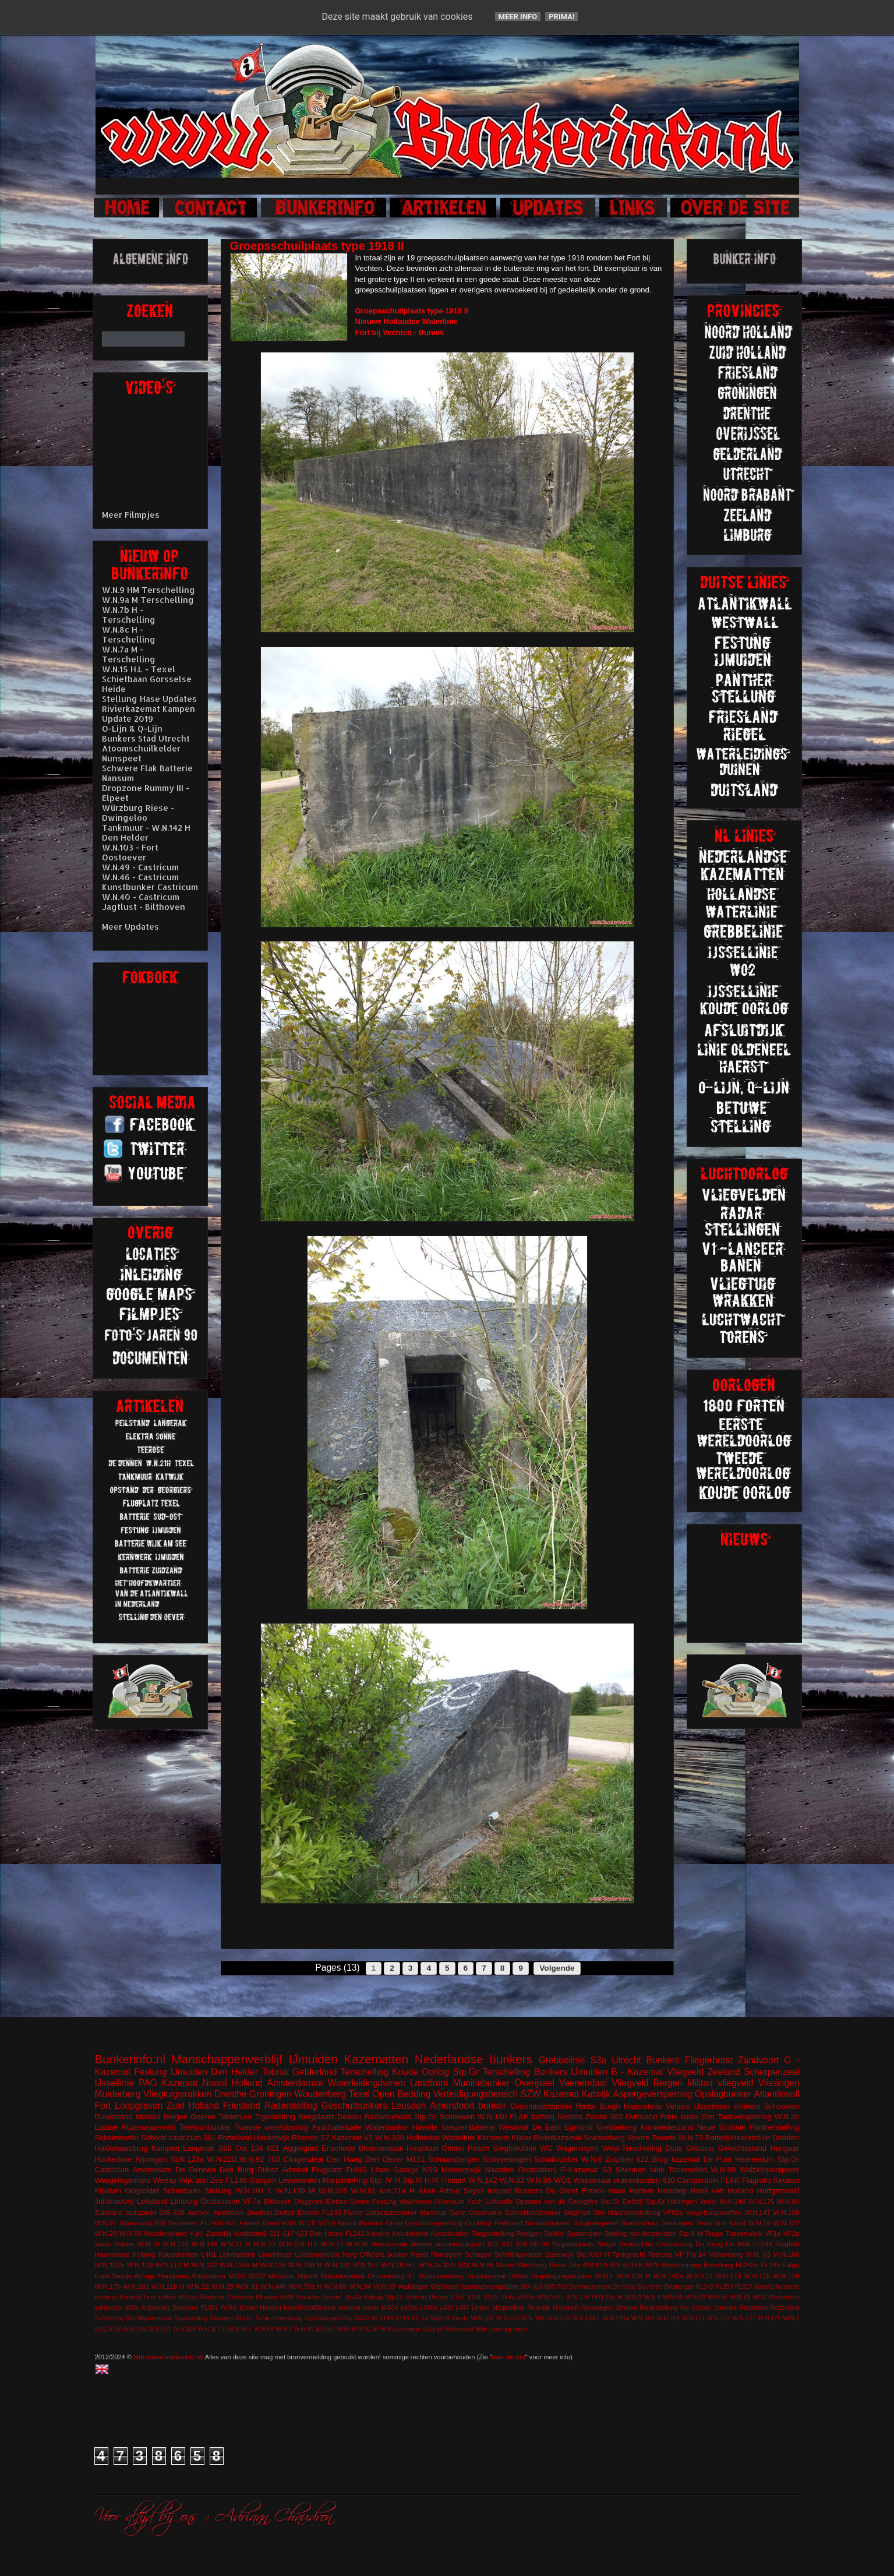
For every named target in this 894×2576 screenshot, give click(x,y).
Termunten (677, 2222)
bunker (492, 2106)
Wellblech (445, 2286)
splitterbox (108, 2308)
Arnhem (747, 2106)
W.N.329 (389, 2137)
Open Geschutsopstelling (424, 2222)
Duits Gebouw (689, 2148)
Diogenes (308, 2201)
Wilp (481, 2329)
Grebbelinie (562, 2060)
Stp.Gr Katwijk (363, 2297)
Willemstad (458, 2329)
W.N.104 (482, 2318)
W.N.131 (337, 2264)
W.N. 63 (758, 2254)
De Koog (709, 2243)
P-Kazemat (579, 2169)
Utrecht (626, 2060)
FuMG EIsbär (238, 2308)
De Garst (562, 2190)
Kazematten (376, 2059)
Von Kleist (730, 2222)
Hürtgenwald (778, 2190)
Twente (664, 2137)
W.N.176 (761, 2201)
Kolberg (144, 2254)
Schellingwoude (518, 2254)
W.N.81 (363, 2190)
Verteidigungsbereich (475, 2094)
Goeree (202, 2116)
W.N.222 (786, 2222)
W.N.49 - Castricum (140, 867)
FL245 (770, 2264)
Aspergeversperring (652, 2094)
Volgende (556, 1968)
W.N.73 (691, 2137)
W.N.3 (633, 2297)
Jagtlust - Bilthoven (143, 907)
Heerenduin (754, 2159)
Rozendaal (785, 2308)
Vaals (103, 2243)
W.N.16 (759, 2222)
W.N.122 (205, 2264)
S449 (287, 2297)
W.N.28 (106, 2233)
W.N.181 (136, 2286)
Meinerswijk (461, 2169)
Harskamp (173, 2275)
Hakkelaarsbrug (121, 2148)
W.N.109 (140, 2264)
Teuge (714, 2233)
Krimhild (130, 2297)
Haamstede (112, 2254)
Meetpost (212, 2297)
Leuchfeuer (275, 2254)
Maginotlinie (508, 2308)
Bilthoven (278, 2201)
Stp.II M (690, 2233)
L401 (208, 2254)
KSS (429, 2169)
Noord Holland (232, 2083)
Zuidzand (109, 2212)
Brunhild (259, 2212)
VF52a (673, 2212)
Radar (586, 2106)
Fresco (593, 2190)
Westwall (514, 2127)
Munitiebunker (481, 2083)
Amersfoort (452, 2106)
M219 (326, 2222)
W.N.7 (283, 2329)
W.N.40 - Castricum (140, 897)
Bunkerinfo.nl (130, 2059)
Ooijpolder (142, 2190)
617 (288, 2233)
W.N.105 (508, 2318)
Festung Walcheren (402, 2201)
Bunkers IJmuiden (571, 2072)
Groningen (270, 2094)
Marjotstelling (345, 2180)
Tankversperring (745, 2116)
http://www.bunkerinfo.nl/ (168, 2356)
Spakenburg (191, 2318)
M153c (188, 2297)
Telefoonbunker (205, 2127)
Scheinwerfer (117, 2137)
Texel (359, 2094)
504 (526, 2287)
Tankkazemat (486, 2275)
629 (615, 2264)
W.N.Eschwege (400, 2329)
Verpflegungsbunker (562, 2275)
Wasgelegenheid (123, 2180)
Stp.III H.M (420, 2180)
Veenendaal (583, 2083)
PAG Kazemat (168, 2083)
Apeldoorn (228, 2212)
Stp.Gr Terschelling (491, 2072)
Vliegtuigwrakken (177, 2094)
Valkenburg (726, 2254)
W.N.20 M (108, 2329)
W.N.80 (303, 2329)
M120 (236, 2275)
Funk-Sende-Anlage (125, 2275)
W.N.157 (366, 2264)
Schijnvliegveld (595, 2222)
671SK (633, 2264)
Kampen (165, 2148)
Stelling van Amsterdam (641, 2233)
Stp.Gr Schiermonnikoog (269, 2318)
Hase (617, 2190)
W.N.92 (251, 2159)
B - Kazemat (637, 2072)
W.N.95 (357, 2243)
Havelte (424, 2127)
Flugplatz (327, 2169)
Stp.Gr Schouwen (445, 2116)
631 (507, 2243)
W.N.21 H (235, 2243)
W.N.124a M (238, 2264)
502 (616, 2116)
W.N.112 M (172, 2264)
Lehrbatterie (237, 2254)
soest (520, 2329)
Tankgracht (628, 2254)
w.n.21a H (397, 2190)
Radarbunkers (388, 2116)
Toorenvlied (687, 2169)
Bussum (528, 2190)
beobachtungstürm (490, 2286)
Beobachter (636, 2243)
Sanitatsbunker (547, 2222)
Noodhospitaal (343, 2275)
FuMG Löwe (367, 2169)
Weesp (164, 2180)
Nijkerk (307, 2275)
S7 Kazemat (341, 2137)
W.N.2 (791, 2318)
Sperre (638, 2137)
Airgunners (155, 2308)
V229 (491, 2297)
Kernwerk (494, 2137)
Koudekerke (410, 2233)
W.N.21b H (168, 2286)
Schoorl (154, 2137)
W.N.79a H (305, 2286)
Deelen (349, 2116)
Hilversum (449, 2201)
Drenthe (230, 2094)
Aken (427, 2190)
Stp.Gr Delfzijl (621, 2201)
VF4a (507, 2297)
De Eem (546, 2127)
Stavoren (222, 2318)
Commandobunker (541, 2106)
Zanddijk (219, 2233)
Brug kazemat (676, 2159)
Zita (573, 2264)
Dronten (785, 2137)
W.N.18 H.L (398, 2264)
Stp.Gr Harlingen (671, 2201)
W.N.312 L (211, 2329)
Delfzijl (285, 2212)
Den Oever (384, 2159)
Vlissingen (778, 2083)
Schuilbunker (556, 2159)
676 (522, 2243)
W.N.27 (264, 2243)
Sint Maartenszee (149, 2318)
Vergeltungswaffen (714, 2212)
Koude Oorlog (420, 2072)
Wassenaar (592, 2180)
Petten (479, 2148)
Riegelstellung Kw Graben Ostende (688, 2308)
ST (411, 2275)
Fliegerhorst (709, 2060)
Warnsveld (135, 2222)
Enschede (338, 2148)
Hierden (270, 2308)
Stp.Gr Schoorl (406, 2297)
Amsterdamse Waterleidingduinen (336, 2083)
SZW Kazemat (550, 2094)
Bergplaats (316, 2116)
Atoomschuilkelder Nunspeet (141, 753)
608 (165, 2212)
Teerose (660, 2254)
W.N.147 (757, 2212)
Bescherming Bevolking (697, 2264)
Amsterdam (152, 2169)
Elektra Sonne (347, 2201)
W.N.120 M (295, 2190)
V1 (368, 2137)
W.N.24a (134, 2329)
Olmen (452, 2148)
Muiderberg (118, 2094)
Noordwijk (566, 2308)
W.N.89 (335, 2286)
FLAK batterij (532, 2116)
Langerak (198, 2148)
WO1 (562, 2180)
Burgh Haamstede (631, 2106)
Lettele (167, 2297)
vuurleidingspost (459, 2243)
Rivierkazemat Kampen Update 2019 (148, 714)
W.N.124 (175, 2243)
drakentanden (637, 2180)
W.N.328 (333, 2190)
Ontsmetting (386, 2275)
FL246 (236, 2180)
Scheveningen (507, 2159)
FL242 (355, 2233)
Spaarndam (584, 2233)
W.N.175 (757, 2275)
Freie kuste (679, 2116)
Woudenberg (320, 2094)
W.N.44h (273, 2286)
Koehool (349, 2308)
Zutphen (619, 2159)
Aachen (199, 2212)
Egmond (578, 2127)
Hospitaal (422, 2148)
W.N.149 (732, 2201)
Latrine (106, 2127)
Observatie (485, 2212)
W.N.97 (106, 2222)
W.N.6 (591, 2159)
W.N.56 (673, 2297)
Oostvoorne (219, 2201)
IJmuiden (313, 2059)
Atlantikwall (776, 2094)
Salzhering (109, 2318)
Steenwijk (559, 2254)
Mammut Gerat (443, 2212)
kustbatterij (250, 2233)
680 (550, 2287)
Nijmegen (151, 2159)
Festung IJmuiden (170, 2072)
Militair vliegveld (720, 2083)
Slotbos (569, 2116)
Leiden (481, 2308)
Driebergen (679, 2287)
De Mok (738, 2243)
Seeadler (308, 2297)
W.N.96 (368, 2329)
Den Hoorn (326, 2233)
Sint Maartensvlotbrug (626, 2212)
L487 (462, 2308)
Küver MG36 (380, 2308)
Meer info (518, 16)
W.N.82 (512, 2180)
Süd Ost (233, 2148)
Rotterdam (754, 2308)
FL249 (705, 2287)
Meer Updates (130, 926)
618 (538, 2287)
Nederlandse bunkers (473, 2059)
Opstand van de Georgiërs (556, 2201)
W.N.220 (221, 2159)
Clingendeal (304, 2159)
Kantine (378, 2233)
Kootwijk (106, 2297)
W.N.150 (643, 2318)
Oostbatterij (537, 2169)
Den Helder (234, 2072)
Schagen (478, 2254)
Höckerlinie (113, 2159)
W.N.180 (492, 2116)
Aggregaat (300, 2148)
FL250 (724, 2287)
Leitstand (152, 2201)
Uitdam (438, 2297)
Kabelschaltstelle (777, 2287)
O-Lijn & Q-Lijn (132, 728)
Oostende (240, 2297)
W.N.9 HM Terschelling (148, 590)
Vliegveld (685, 2072)
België (606, 2243)
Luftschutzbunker (391, 2212)
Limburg (183, 2201)
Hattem (641, 2190)
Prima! (561, 16)
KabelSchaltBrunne (309, 2308)
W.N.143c (551, 2297)
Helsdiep (672, 2190)
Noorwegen (597, 2308)
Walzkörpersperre (769, 2169)
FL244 (762, 2243)
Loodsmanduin (317, 2254)
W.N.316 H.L (298, 2243)
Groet (271, 2222)
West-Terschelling (632, 2148)
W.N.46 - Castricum (140, 877)
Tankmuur (235, 2116)
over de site (508, 2356)
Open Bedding (401, 2094)
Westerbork (784, 2297)
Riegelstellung (492, 2233)
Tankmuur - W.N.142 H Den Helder (146, 832)
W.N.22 (198, 2286)
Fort (103, 2106)
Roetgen (529, 2233)
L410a (428, 2308)
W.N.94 (360, 2286)
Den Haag (344, 2159)
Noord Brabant (360, 2222)
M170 (307, 2222)
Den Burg (236, 2169)
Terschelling (364, 2072)
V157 (457, 2297)
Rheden (266, 2297)
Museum (281, 2275)
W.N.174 (577, 2297)
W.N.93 (130, 2233)
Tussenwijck (744, 2233)
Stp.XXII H (593, 2254)
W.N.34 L (240, 2329)
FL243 (331, 2212)
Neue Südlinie (721, 2127)
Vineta (460, 2318)
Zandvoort (758, 2060)
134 (256, 2148)
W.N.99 (384, 2286)
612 (493, 2243)
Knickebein (208, 2275)
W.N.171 (693, 2318)
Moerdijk (538, 2308)
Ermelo (308, 2212)
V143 (386, 2318)
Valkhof (440, 2318)
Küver (522, 2137)
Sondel (332, 2297)
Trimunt (454, 2180)
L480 (446, 2308)
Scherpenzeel (771, 2072)
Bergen (175, 2116)
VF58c (526, 2297)
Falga (790, 2264)
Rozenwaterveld (148, 2127)
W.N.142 (482, 2180)
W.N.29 (222, 2286)
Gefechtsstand (742, 2148)
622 (642, 2159)
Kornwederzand (666, 2127)
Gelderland (314, 2072)
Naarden (499, 2169)
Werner (421, 2243)
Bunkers (662, 2060)
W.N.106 (533, 2318)
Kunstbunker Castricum (150, 887)
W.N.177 (743, 2318)
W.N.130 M (305, 2264)
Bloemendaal (381, 2148)
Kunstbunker (450, 2233)
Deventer (650, 2287)
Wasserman (390, 2243)
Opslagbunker (723, 2094)
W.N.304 (184, 2329)
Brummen (183, 2222)
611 (275, 2233)
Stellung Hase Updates (149, 699)
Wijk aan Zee (201, 2180)
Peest (420, 2254)
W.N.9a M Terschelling (148, 600)
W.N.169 (668, 2318)
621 (273, 2148)
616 (160, 2222)
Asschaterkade (337, 2127)
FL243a (747, 2264)
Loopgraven (138, 2106)
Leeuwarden (299, 2180)
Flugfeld (787, 2243)
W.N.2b (787, 2116)
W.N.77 (332, 2243)
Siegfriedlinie (514, 2148)
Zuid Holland (193, 2106)
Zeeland (724, 2072)
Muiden (148, 2116)
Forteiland (235, 2137)
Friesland (241, 2106)
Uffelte (519, 2275)
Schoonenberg (441, 2275)
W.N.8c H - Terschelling (129, 634)
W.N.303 (456, 2264)
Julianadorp (114, 2201)
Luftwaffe (499, 2201)
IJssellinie (115, 2083)
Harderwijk (271, 2137)
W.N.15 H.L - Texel (138, 669)
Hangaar (784, 2148)
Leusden (408, 2106)
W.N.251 (159, 2329)
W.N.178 (786, 2275)
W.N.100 (786, 2254)
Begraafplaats (573, 2243)
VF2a (791, 2233)
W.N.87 (325, 2329)
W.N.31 (247, 2286)
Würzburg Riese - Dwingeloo (138, 813)
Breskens (185, 2308)
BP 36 (539, 2243)
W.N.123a (187, 2159)
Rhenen (305, 2137)
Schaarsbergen (454, 2159)
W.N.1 (604, 2275)
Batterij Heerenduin (737, 2137)
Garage (405, 2169)
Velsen (124, 2243)
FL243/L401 (218, 2222)
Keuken (786, 2180)
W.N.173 (728, 2275)
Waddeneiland (165, 2233)
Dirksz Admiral (282, 2169)
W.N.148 (205, 2243)
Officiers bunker (384, 2254)
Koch (475, 2201)
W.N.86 (483, 2264)
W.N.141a (616, 2318)
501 (209, 2137)
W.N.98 (723, 2169)
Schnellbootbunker (532, 2212)
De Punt (717, 2159)
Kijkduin (108, 2190)
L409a (409, 2308)
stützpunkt (140, 2212)
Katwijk (596, 2094)
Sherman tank (640, 2169)
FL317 (743, 2287)
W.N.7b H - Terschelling (129, 614)
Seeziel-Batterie (468, 2127)
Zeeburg (500, 2329)
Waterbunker (386, 2127)
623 (302, 2233)
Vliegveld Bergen (647, 2083)
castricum (185, 2137)
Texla (704, 2222)
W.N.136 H (633, 2275)
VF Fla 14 (690, 2254)
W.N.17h (108, 2286)
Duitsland (641, 2116)
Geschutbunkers (354, 2106)
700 (562, 2287)
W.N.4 (652, 2297)
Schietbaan (182, 2190)
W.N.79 (740, 2297)
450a (131, 2308)
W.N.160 (786, 2212)
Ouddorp (478, 2222)
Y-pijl (196, 2233)
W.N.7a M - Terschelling (129, 654)
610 (601, 2264)
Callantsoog (674, 2243)
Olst (708, 2116)
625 (179, 2212)
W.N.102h (110, 2264)
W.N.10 (148, 2243)
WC (546, 2148)
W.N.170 (699, 2275)
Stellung (218, 2190)
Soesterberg (604, 2137)
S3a (598, 2060)
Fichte (353, 2212)
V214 (402, 2318)
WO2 (759, 2297)
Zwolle (596, 2116)
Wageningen (577, 2148)
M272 (256, 2275)
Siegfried (577, 2212)
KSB (289, 2222)
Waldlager (413, 2286)
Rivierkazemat (557, 2137)
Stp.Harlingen (322, 2318)
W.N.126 (558, 2318)
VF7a (252, 2201)
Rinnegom (446, 2254)
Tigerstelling (275, 2116)
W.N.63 (695, 2297)
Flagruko (757, 2180)
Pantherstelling (774, 2127)
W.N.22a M (607, 2297)
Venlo (707, 2201)
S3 (607, 2169)
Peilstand (508, 2222)
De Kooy (624, 2287)
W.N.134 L (586, 2318)
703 (273, 2159)
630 (668, 2180)
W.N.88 (346, 2329)
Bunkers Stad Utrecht (146, 738)
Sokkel (554, 2233)
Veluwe (678, 2106)
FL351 (209, 2308)
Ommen (626, 2308)
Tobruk (275, 2072)
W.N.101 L (253, 2190)
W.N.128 (273, 2264)
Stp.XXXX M (360, 2318)
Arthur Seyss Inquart (475, 2190)
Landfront (429, 2083)
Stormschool (640, 2222)
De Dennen (195, 2169)
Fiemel (249, 2222)
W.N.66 (717, 2297)
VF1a (773, 2233)
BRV (653, 2264)
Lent (150, 2297)
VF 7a (419, 2318)
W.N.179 (769, 2318)
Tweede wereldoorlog (271, 2127)
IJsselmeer (712, 2106)
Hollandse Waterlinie (441, 2137)
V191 (474, 2297)
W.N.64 (264, 2329)
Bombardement (589, 2287)
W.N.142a (668, 2275)
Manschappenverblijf (226, 2059)
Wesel (505, 2264)
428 (588, 2264)
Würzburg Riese (541, 2264)
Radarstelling (290, 2106)
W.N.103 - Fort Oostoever (130, 852)
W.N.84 (788, 2201)
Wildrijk (432, 2329)
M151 (415, 2159)
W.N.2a (430, 2264)
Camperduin (698, 2180)
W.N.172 (718, 2318)
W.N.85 (539, 2180)
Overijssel (534, 2083)
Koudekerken (178, 2254)
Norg (349, 2254)
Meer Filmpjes (131, 515)
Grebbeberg (616, 2127)
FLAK (730, 2180)
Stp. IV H (384, 2180)
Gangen (262, 2180)
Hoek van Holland (721, 2190)
